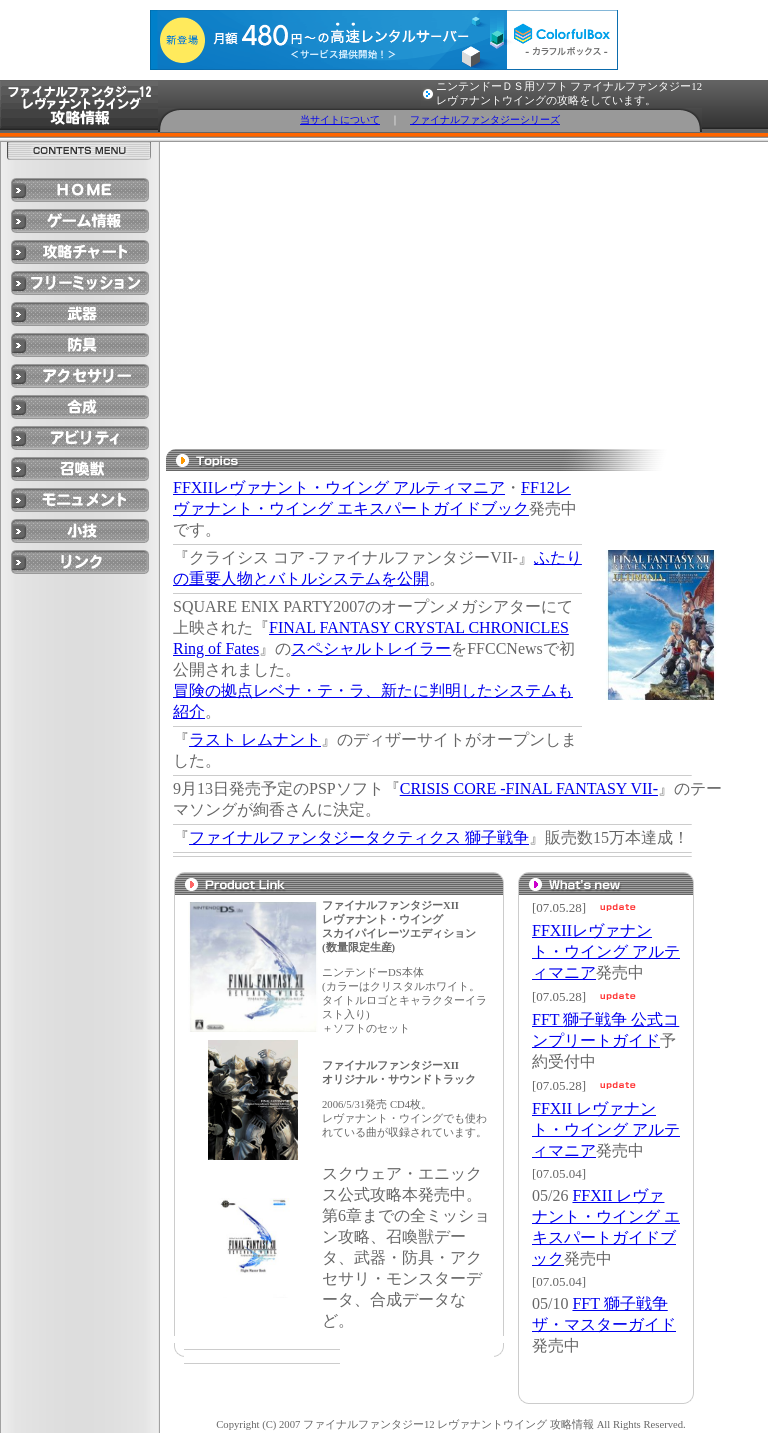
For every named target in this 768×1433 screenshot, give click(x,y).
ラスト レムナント (255, 739)
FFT (547, 1019)
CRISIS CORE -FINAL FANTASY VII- (529, 788)
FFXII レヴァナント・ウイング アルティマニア (606, 1129)
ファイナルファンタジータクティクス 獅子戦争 (359, 837)
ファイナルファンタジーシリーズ (485, 119)
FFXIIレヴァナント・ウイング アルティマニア (339, 487)
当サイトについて (340, 119)
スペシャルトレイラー (371, 648)
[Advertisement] (454, 292)
